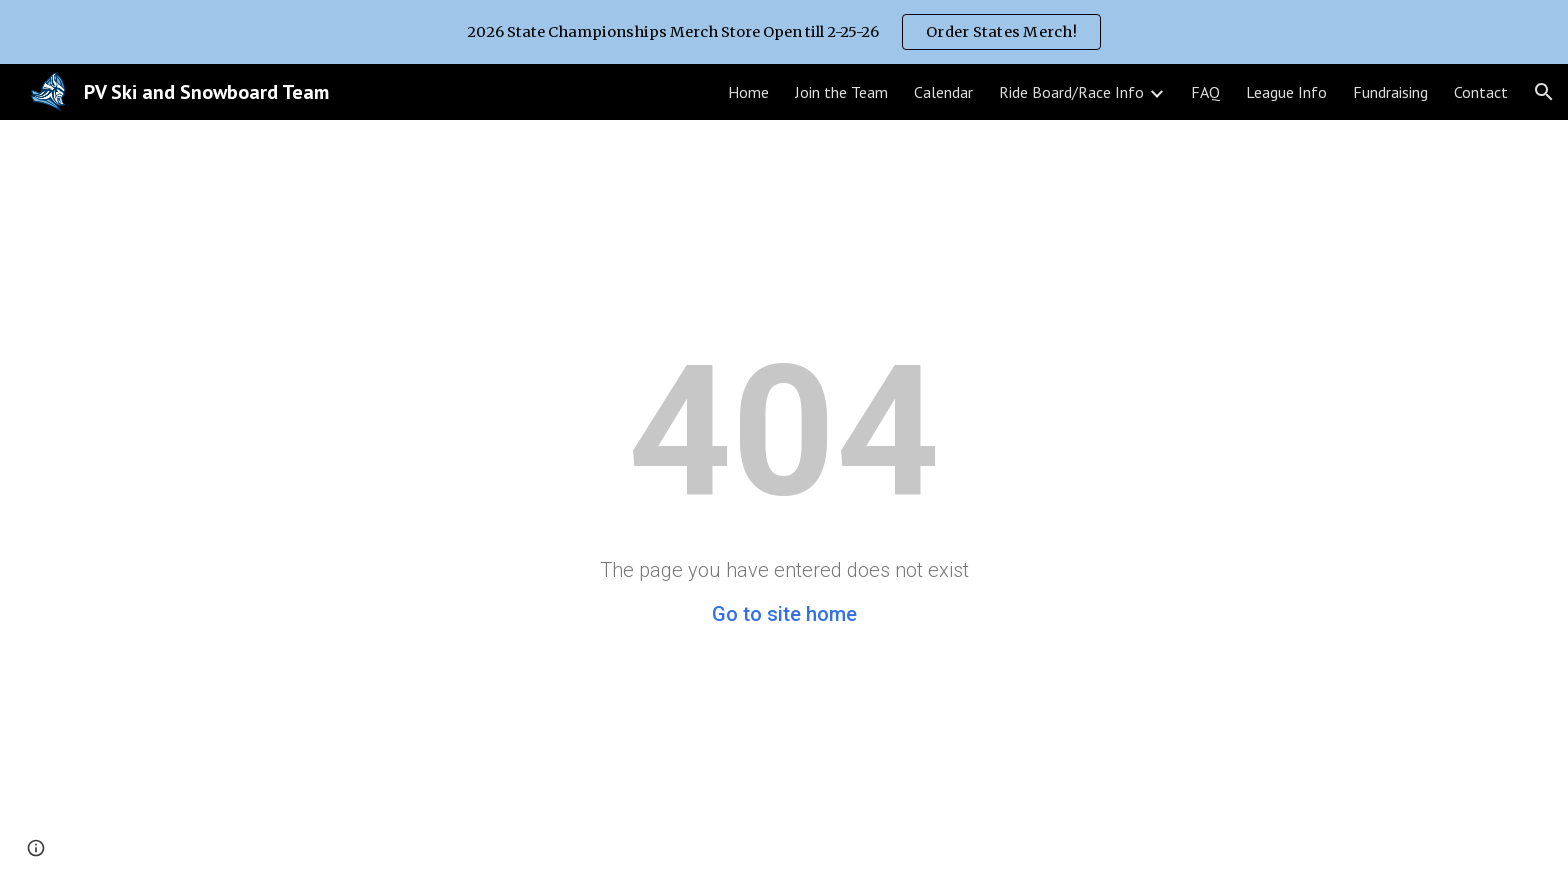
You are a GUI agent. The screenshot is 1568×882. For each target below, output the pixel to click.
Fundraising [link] (1390, 92)
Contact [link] (1481, 92)
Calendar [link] (943, 92)
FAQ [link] (1205, 92)
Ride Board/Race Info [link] (1071, 92)
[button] (1544, 92)
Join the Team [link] (841, 92)
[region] (784, 32)
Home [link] (748, 92)
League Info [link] (1286, 92)
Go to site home (784, 614)
